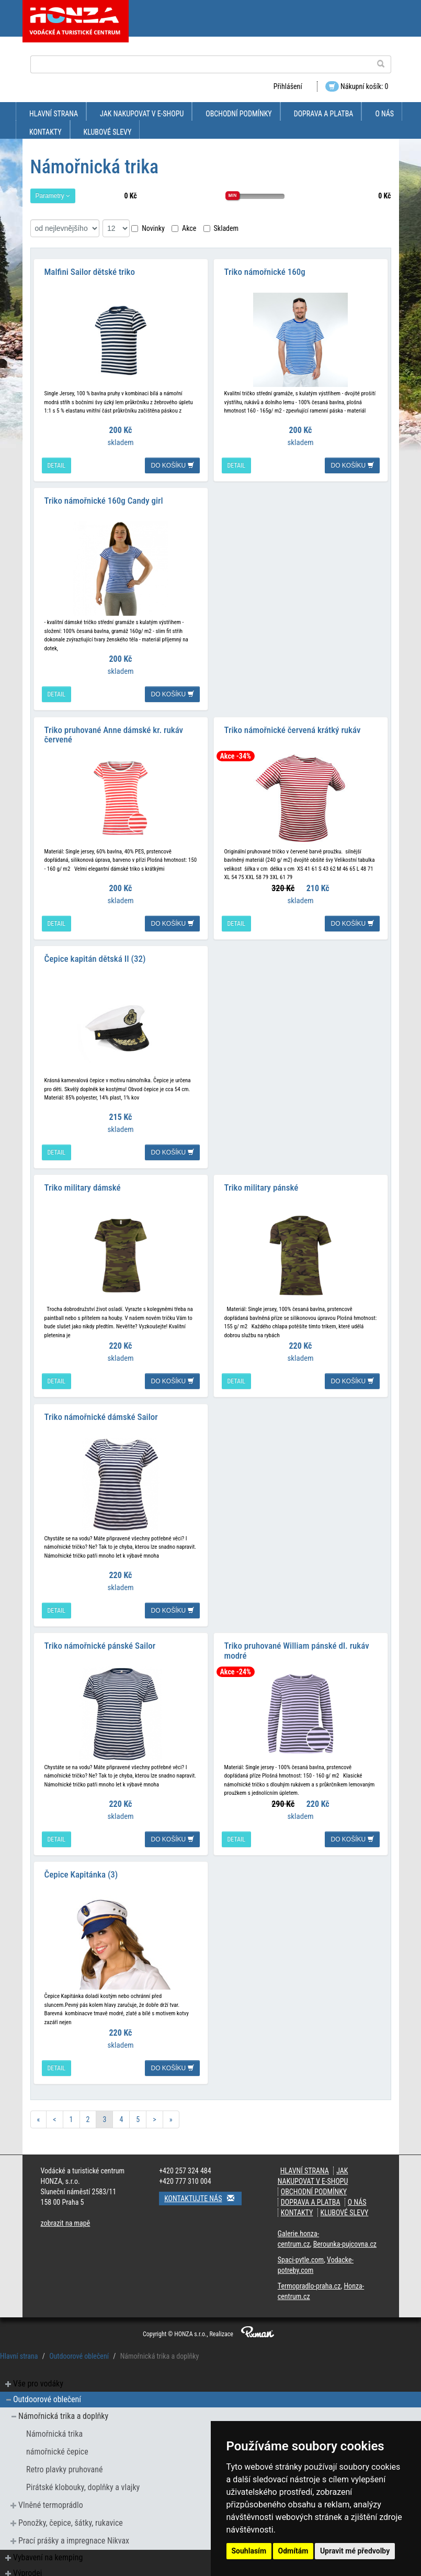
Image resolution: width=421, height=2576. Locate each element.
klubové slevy (108, 132)
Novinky (148, 228)
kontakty (45, 132)
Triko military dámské (82, 1184)
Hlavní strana (53, 113)
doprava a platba (324, 113)
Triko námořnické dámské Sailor (101, 1412)
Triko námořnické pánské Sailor (100, 1641)
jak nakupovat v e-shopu (142, 113)
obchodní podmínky (238, 113)
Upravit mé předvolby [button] (355, 2551)
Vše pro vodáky (38, 2378)
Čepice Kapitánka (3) (81, 1869)
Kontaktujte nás (203, 2193)
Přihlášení (288, 86)
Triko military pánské (261, 1184)
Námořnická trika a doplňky (63, 2411)
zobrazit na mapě (65, 2218)
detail (56, 465)
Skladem (221, 228)
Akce (184, 228)
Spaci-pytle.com (301, 2254)
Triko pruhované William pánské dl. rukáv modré (296, 1646)
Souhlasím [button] (249, 2551)
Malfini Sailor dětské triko (89, 271)
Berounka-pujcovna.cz (345, 2239)
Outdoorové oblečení (79, 2351)
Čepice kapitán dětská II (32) (95, 956)
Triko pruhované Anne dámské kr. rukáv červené (114, 733)
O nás (384, 113)
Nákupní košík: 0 (357, 86)
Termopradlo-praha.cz (309, 2281)
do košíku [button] (172, 465)
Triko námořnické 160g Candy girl (103, 499)
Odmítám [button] (293, 2551)
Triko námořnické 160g (264, 271)
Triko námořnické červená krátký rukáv (292, 728)
